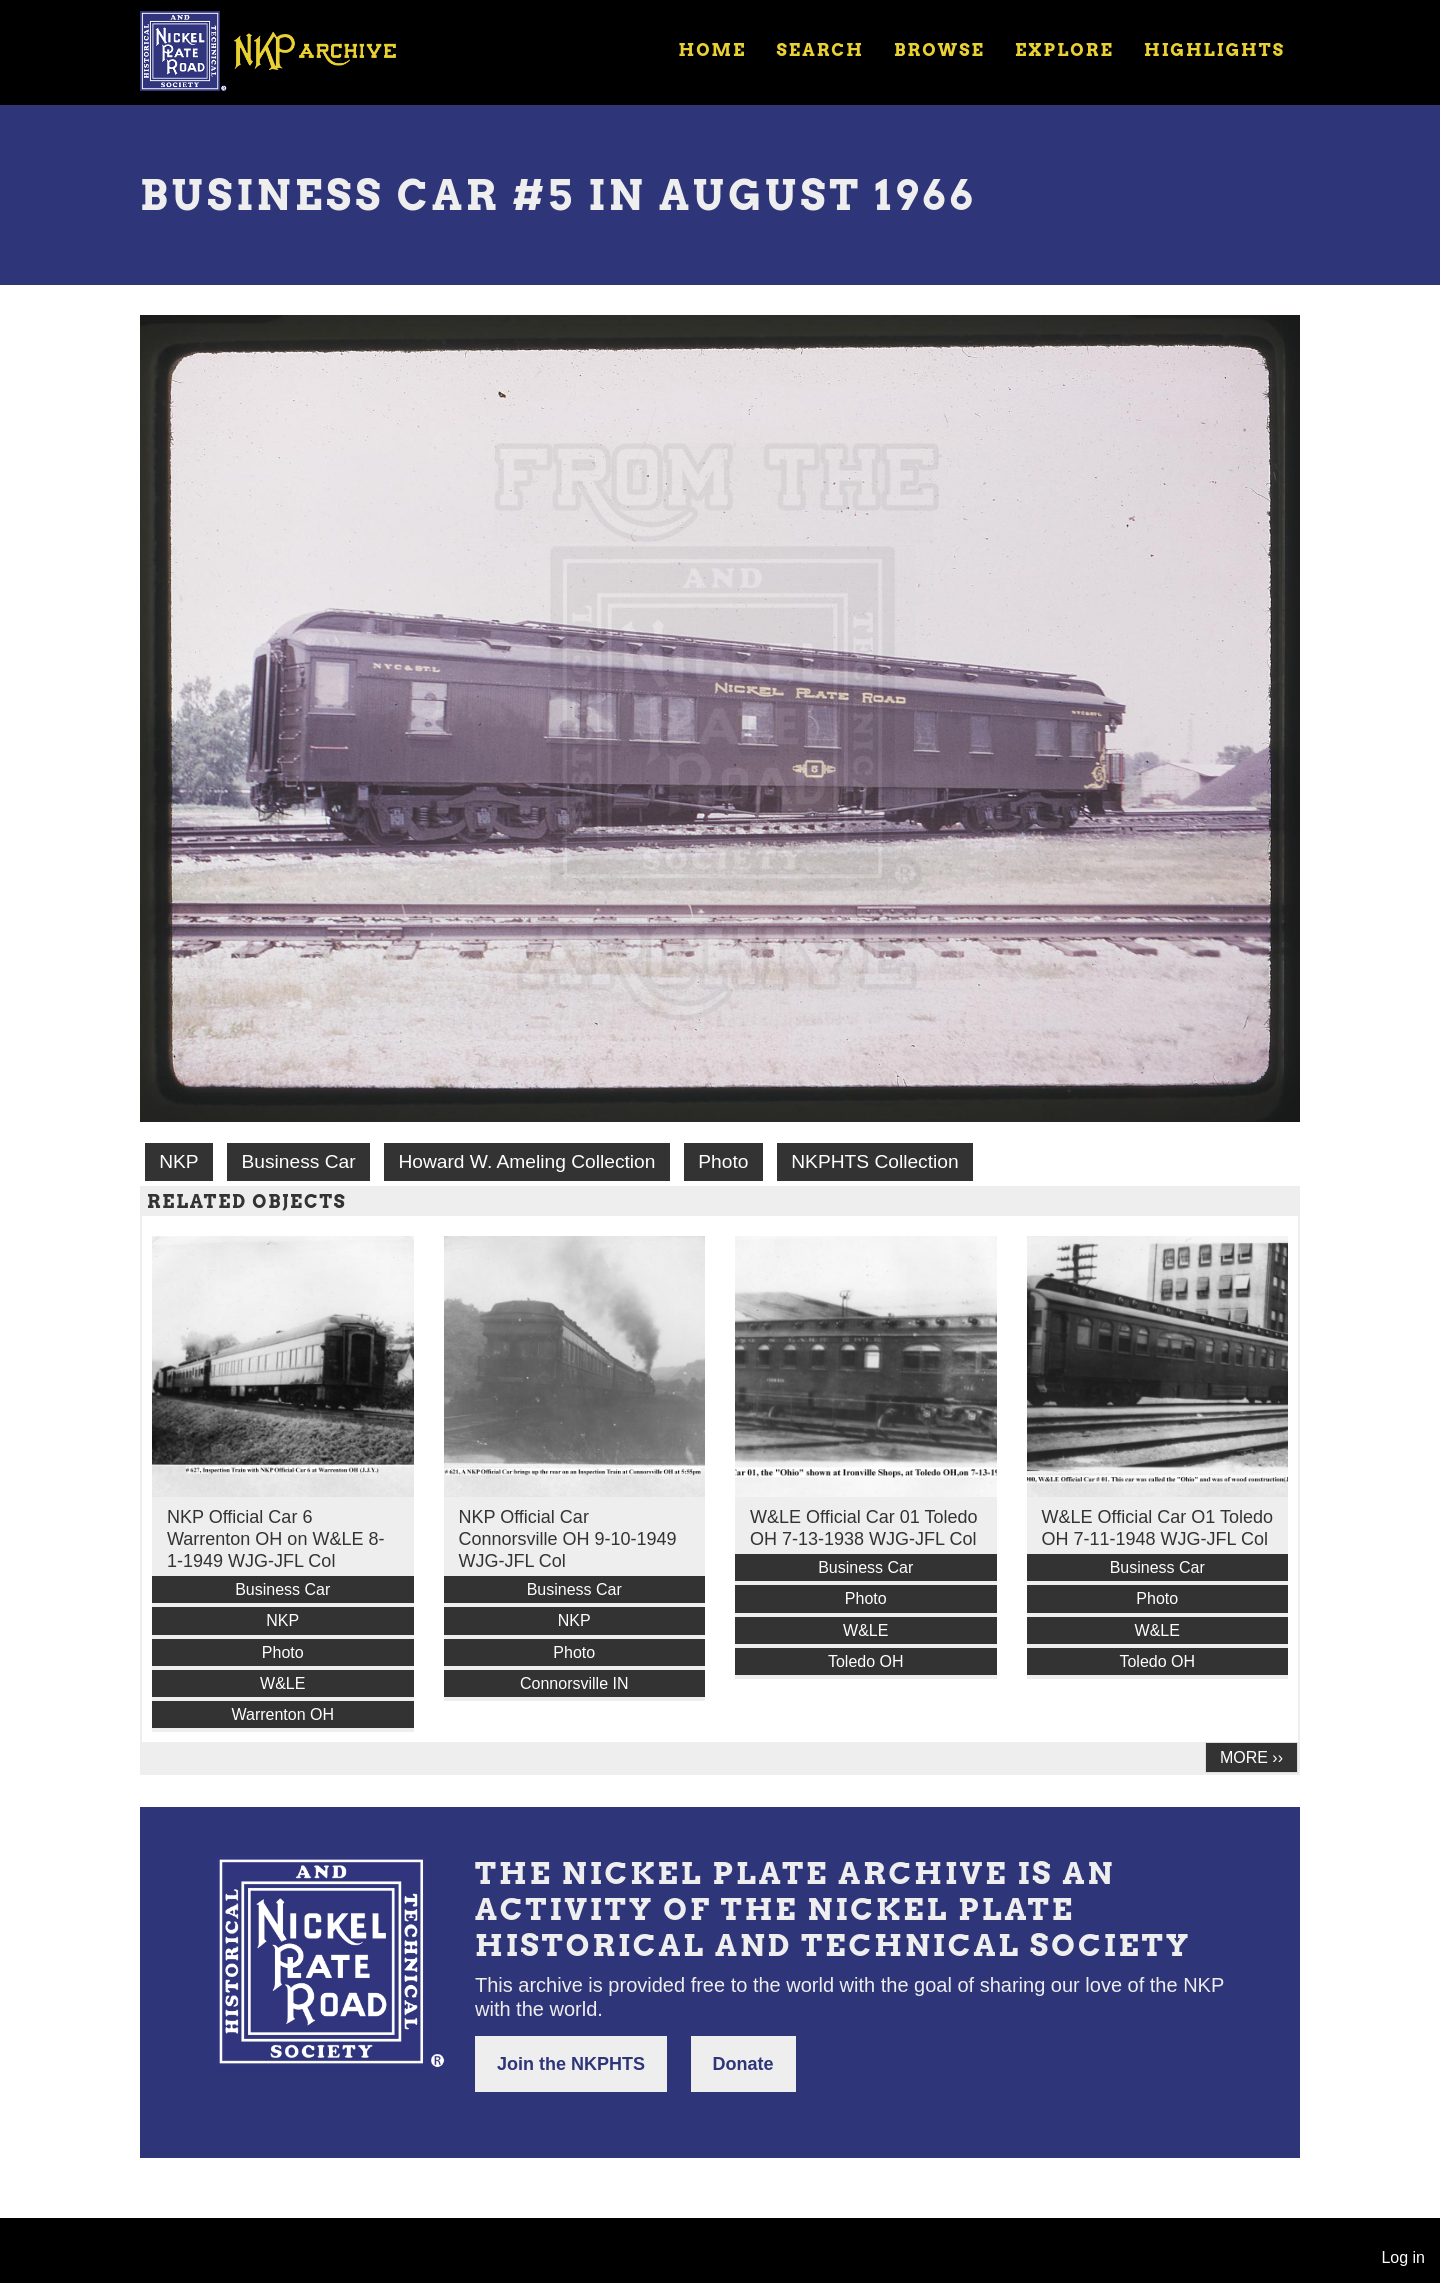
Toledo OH (866, 1661)
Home (712, 50)
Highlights (1214, 50)
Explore (1064, 50)
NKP (178, 1161)
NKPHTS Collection (874, 1161)
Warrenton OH (282, 1714)
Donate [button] (743, 2064)
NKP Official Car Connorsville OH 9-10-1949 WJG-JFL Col (568, 1539)
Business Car (298, 1161)
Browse (939, 50)
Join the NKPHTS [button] (571, 2064)
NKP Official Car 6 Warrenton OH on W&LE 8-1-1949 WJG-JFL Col (275, 1539)
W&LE (282, 1683)
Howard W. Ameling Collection (526, 1161)
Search (820, 50)
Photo (723, 1161)
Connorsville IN (574, 1683)
